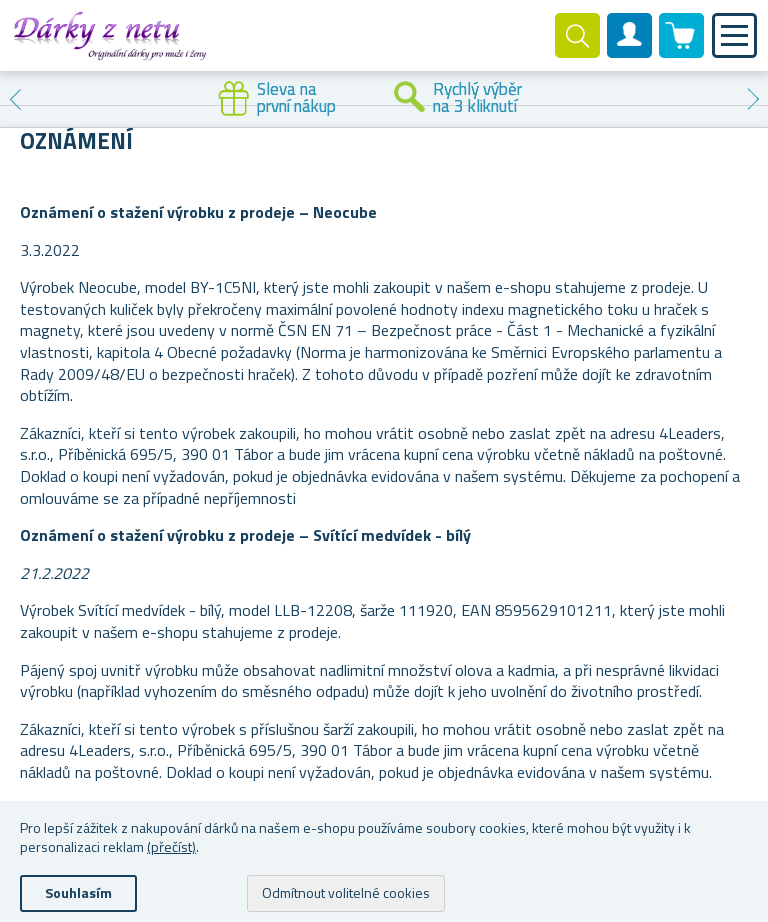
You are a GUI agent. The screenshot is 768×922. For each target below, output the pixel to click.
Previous (15, 99)
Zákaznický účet (630, 52)
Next (753, 99)
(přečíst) (171, 846)
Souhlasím (78, 892)
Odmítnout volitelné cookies (346, 892)
